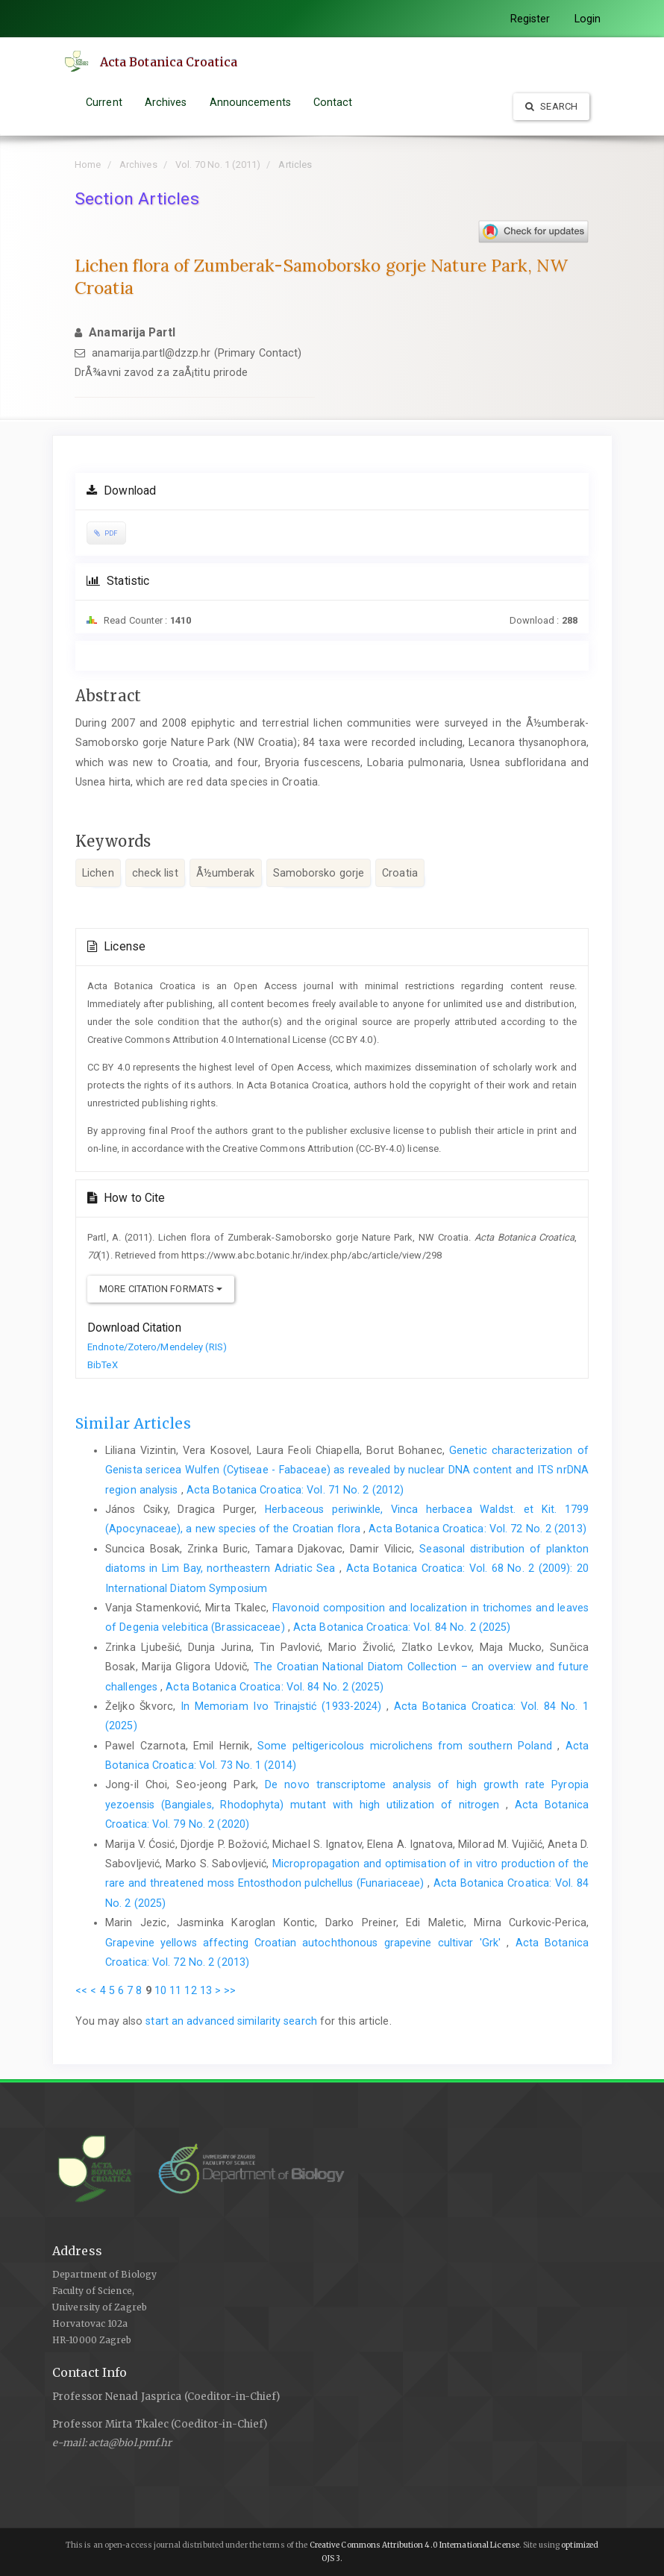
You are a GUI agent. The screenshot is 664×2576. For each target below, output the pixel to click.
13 (206, 1990)
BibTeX (102, 1364)
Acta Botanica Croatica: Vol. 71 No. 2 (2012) (295, 1490)
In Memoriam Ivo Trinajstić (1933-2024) (283, 1706)
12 (190, 1990)
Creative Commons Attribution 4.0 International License (414, 2545)
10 (160, 1990)
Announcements (250, 102)
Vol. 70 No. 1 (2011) (217, 164)
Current (104, 102)
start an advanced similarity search (231, 2021)
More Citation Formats (160, 1288)
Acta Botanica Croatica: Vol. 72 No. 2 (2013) (477, 1529)
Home (88, 164)
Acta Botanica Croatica (169, 61)
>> (230, 1990)
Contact (333, 102)
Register (530, 19)
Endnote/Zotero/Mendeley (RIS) (157, 1347)
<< (81, 1990)
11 (175, 1990)
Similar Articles (133, 1423)
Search (551, 106)
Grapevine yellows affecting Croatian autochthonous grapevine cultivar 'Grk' (306, 1943)
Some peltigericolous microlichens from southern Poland (407, 1746)
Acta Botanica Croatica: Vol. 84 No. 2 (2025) (401, 1627)
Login (587, 19)
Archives (166, 102)
